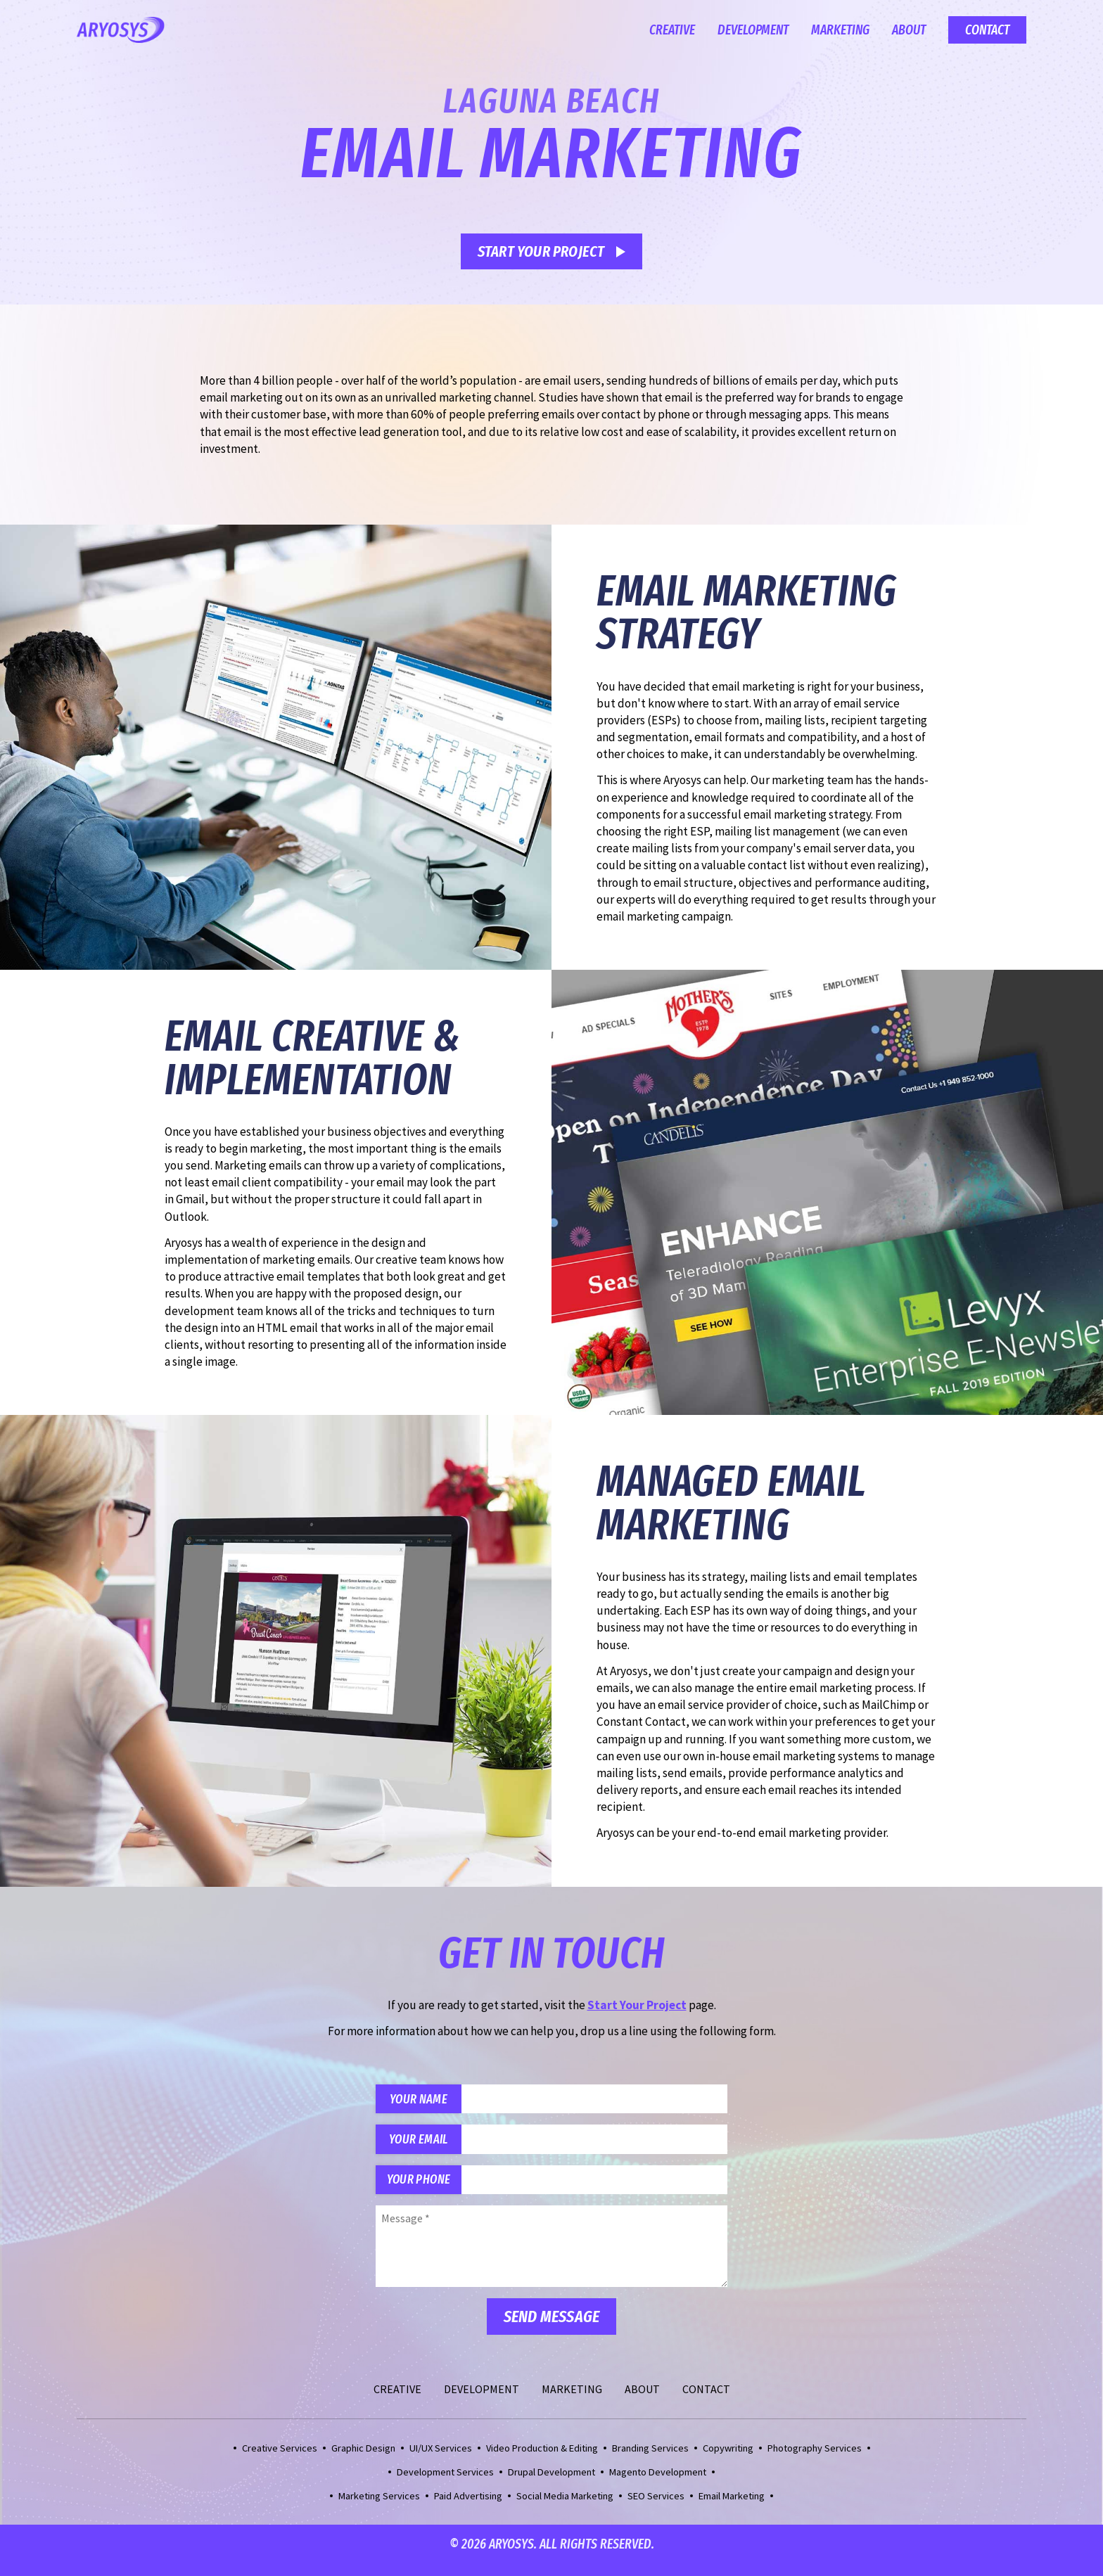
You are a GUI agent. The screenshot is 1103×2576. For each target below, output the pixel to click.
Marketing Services (379, 2507)
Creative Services (279, 2460)
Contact (987, 30)
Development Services (445, 2484)
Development (753, 30)
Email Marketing (732, 2507)
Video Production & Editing (542, 2460)
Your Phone (425, 2189)
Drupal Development (551, 2484)
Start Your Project (541, 251)
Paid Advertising (468, 2507)
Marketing (840, 30)
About (909, 30)
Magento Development (657, 2484)
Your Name (425, 2101)
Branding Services (650, 2460)
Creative (672, 30)
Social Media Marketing (564, 2507)
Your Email (425, 2145)
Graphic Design (363, 2460)
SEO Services (655, 2507)
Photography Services (814, 2460)
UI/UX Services (440, 2460)
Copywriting (728, 2460)
